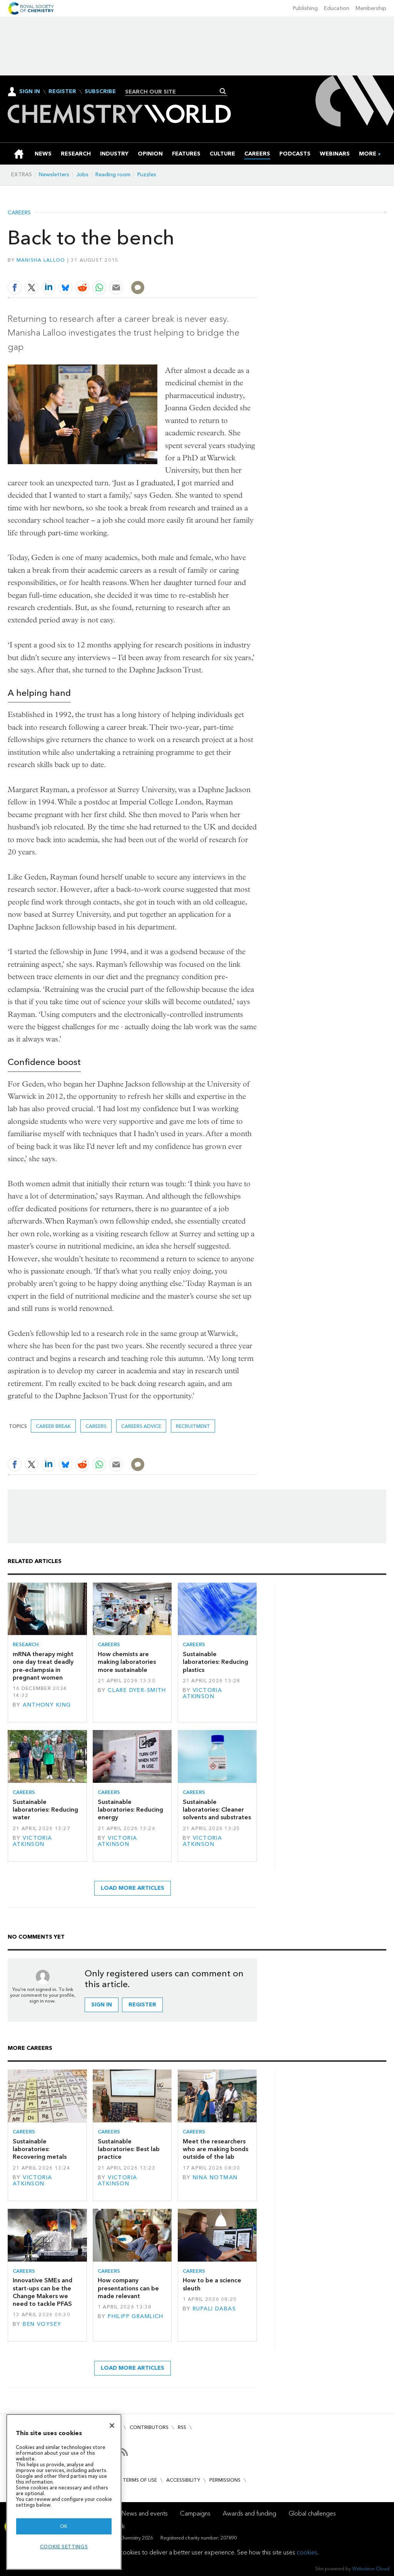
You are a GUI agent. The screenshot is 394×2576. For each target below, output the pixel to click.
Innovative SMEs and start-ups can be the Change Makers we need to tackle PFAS (42, 2292)
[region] (64, 2492)
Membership (371, 8)
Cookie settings (64, 2546)
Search (223, 91)
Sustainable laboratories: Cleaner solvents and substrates (217, 1809)
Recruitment (193, 1426)
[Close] (112, 2425)
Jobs (82, 174)
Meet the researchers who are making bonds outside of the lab (215, 2149)
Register (62, 92)
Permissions (224, 2480)
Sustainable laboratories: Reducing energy (130, 1809)
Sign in (101, 2004)
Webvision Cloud (370, 2568)
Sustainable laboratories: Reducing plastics (215, 1661)
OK (64, 2526)
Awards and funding (249, 2513)
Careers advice (141, 1426)
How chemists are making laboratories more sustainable (127, 1661)
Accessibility (183, 2480)
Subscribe (100, 92)
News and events (145, 2513)
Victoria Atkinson (202, 1693)
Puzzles (146, 174)
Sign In (29, 91)
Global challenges (312, 2513)
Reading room (112, 174)
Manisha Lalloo (41, 260)
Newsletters (54, 174)
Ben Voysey (42, 2324)
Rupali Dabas (214, 2308)
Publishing (305, 8)
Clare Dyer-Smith (137, 1690)
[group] (367, 154)
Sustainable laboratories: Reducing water (45, 1809)
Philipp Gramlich (136, 2316)
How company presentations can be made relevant (128, 2288)
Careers (19, 213)
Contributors (149, 2427)
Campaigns (195, 2513)
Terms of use (140, 2480)
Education (336, 8)
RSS (182, 2427)
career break (53, 1426)
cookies (307, 2552)
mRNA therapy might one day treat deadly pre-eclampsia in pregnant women (43, 1665)
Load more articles (132, 1888)
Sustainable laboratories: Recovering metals (40, 2149)
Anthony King (47, 1705)
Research (26, 1644)
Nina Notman (215, 2177)
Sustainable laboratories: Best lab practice (129, 2149)
